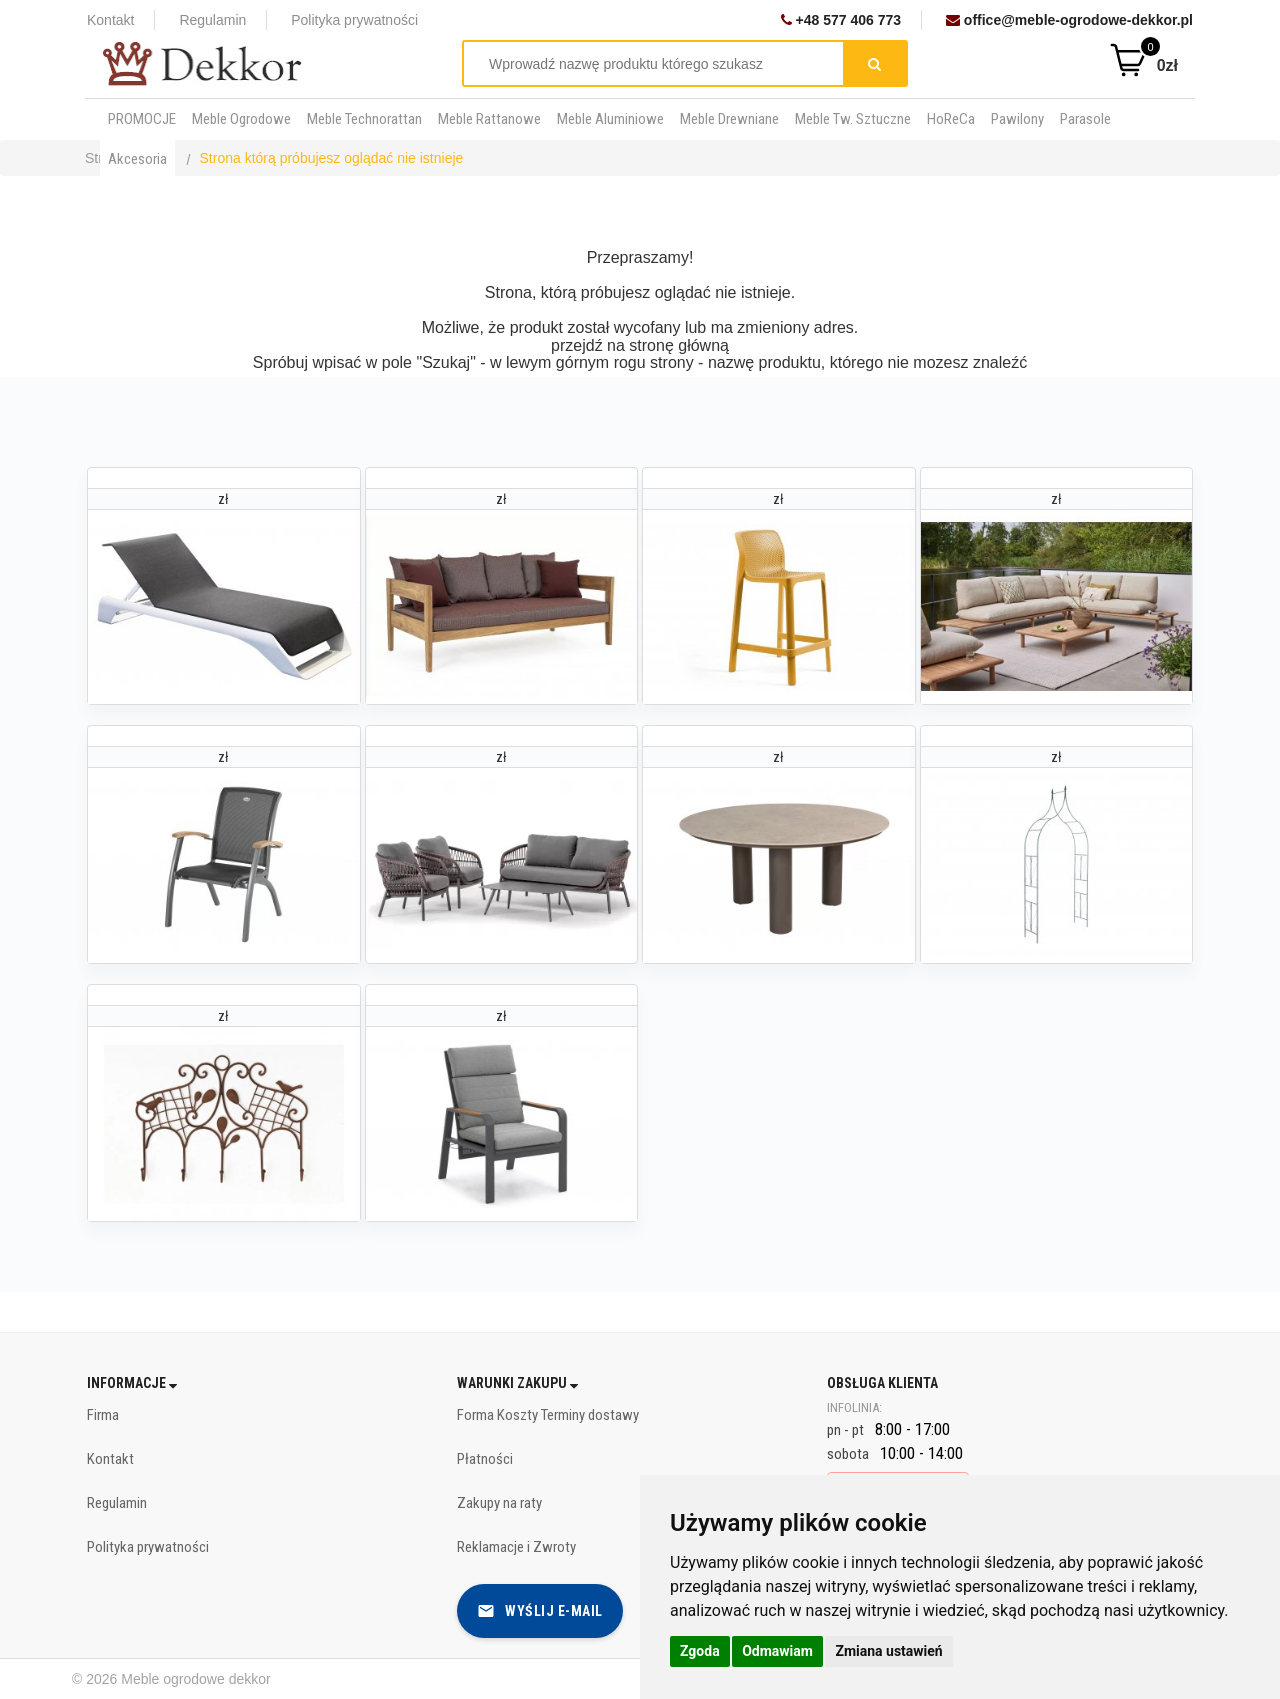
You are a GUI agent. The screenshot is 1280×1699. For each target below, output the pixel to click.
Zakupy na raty (499, 1503)
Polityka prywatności (354, 20)
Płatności (485, 1459)
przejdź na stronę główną (640, 345)
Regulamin (212, 20)
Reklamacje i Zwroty (516, 1547)
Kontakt (110, 20)
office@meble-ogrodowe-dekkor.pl (1069, 20)
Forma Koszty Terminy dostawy (548, 1415)
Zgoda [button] (700, 1651)
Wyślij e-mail (540, 1611)
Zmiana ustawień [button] (888, 1651)
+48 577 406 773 (841, 20)
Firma (103, 1415)
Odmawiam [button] (777, 1651)
